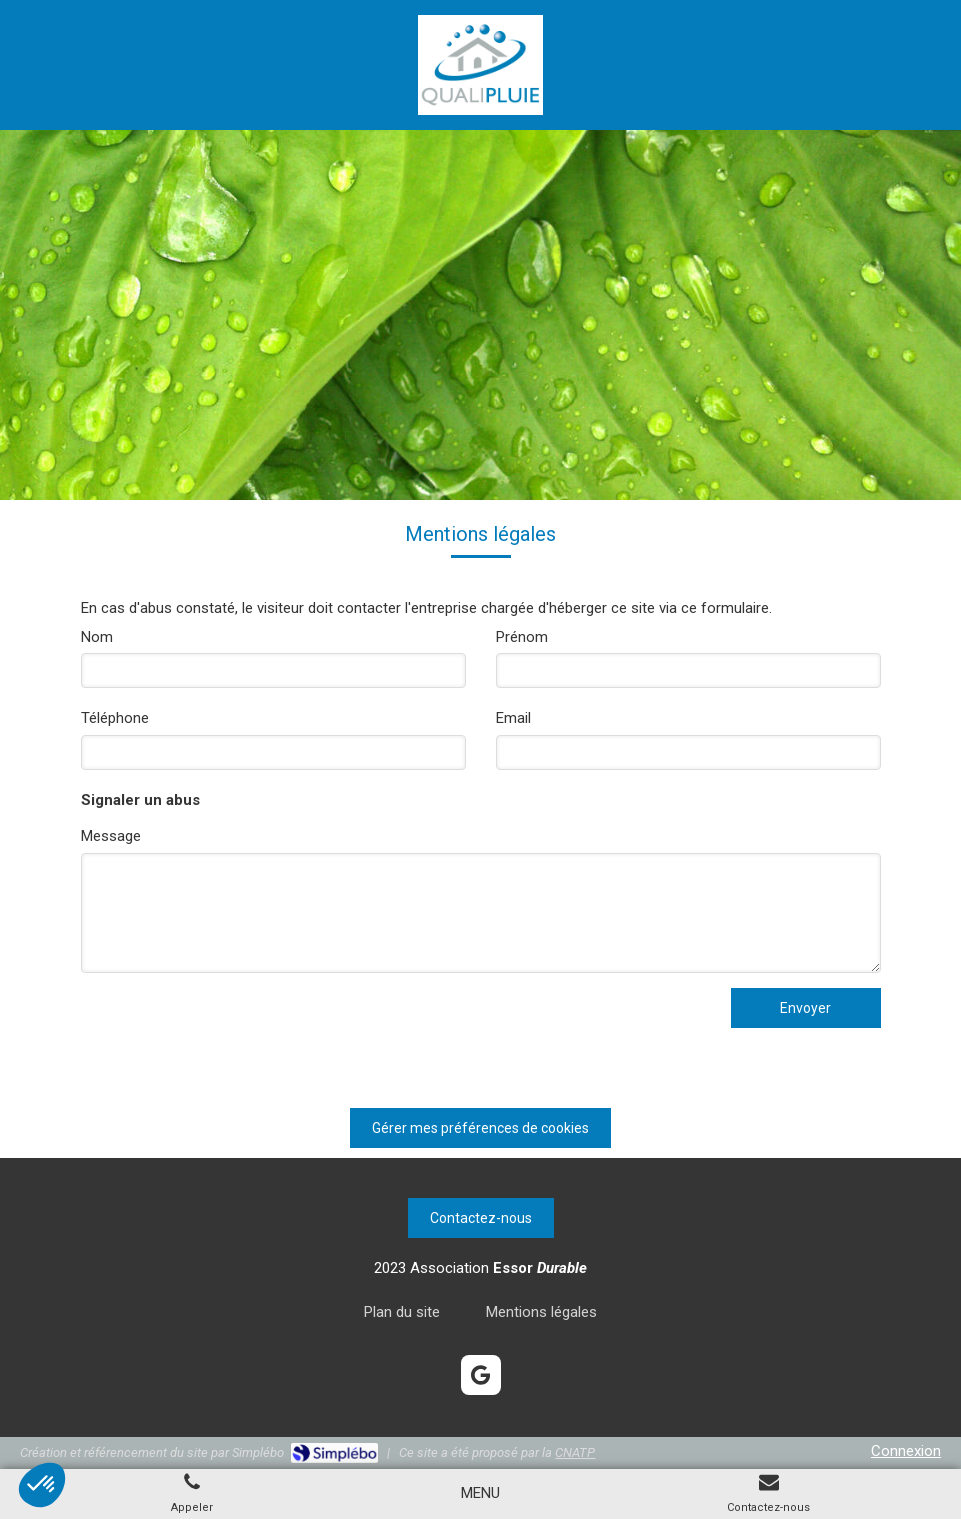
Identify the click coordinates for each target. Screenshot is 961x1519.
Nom (97, 637)
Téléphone (115, 718)
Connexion (906, 1451)
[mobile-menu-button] (480, 1493)
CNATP (575, 1452)
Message (111, 836)
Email (513, 718)
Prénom (522, 637)
